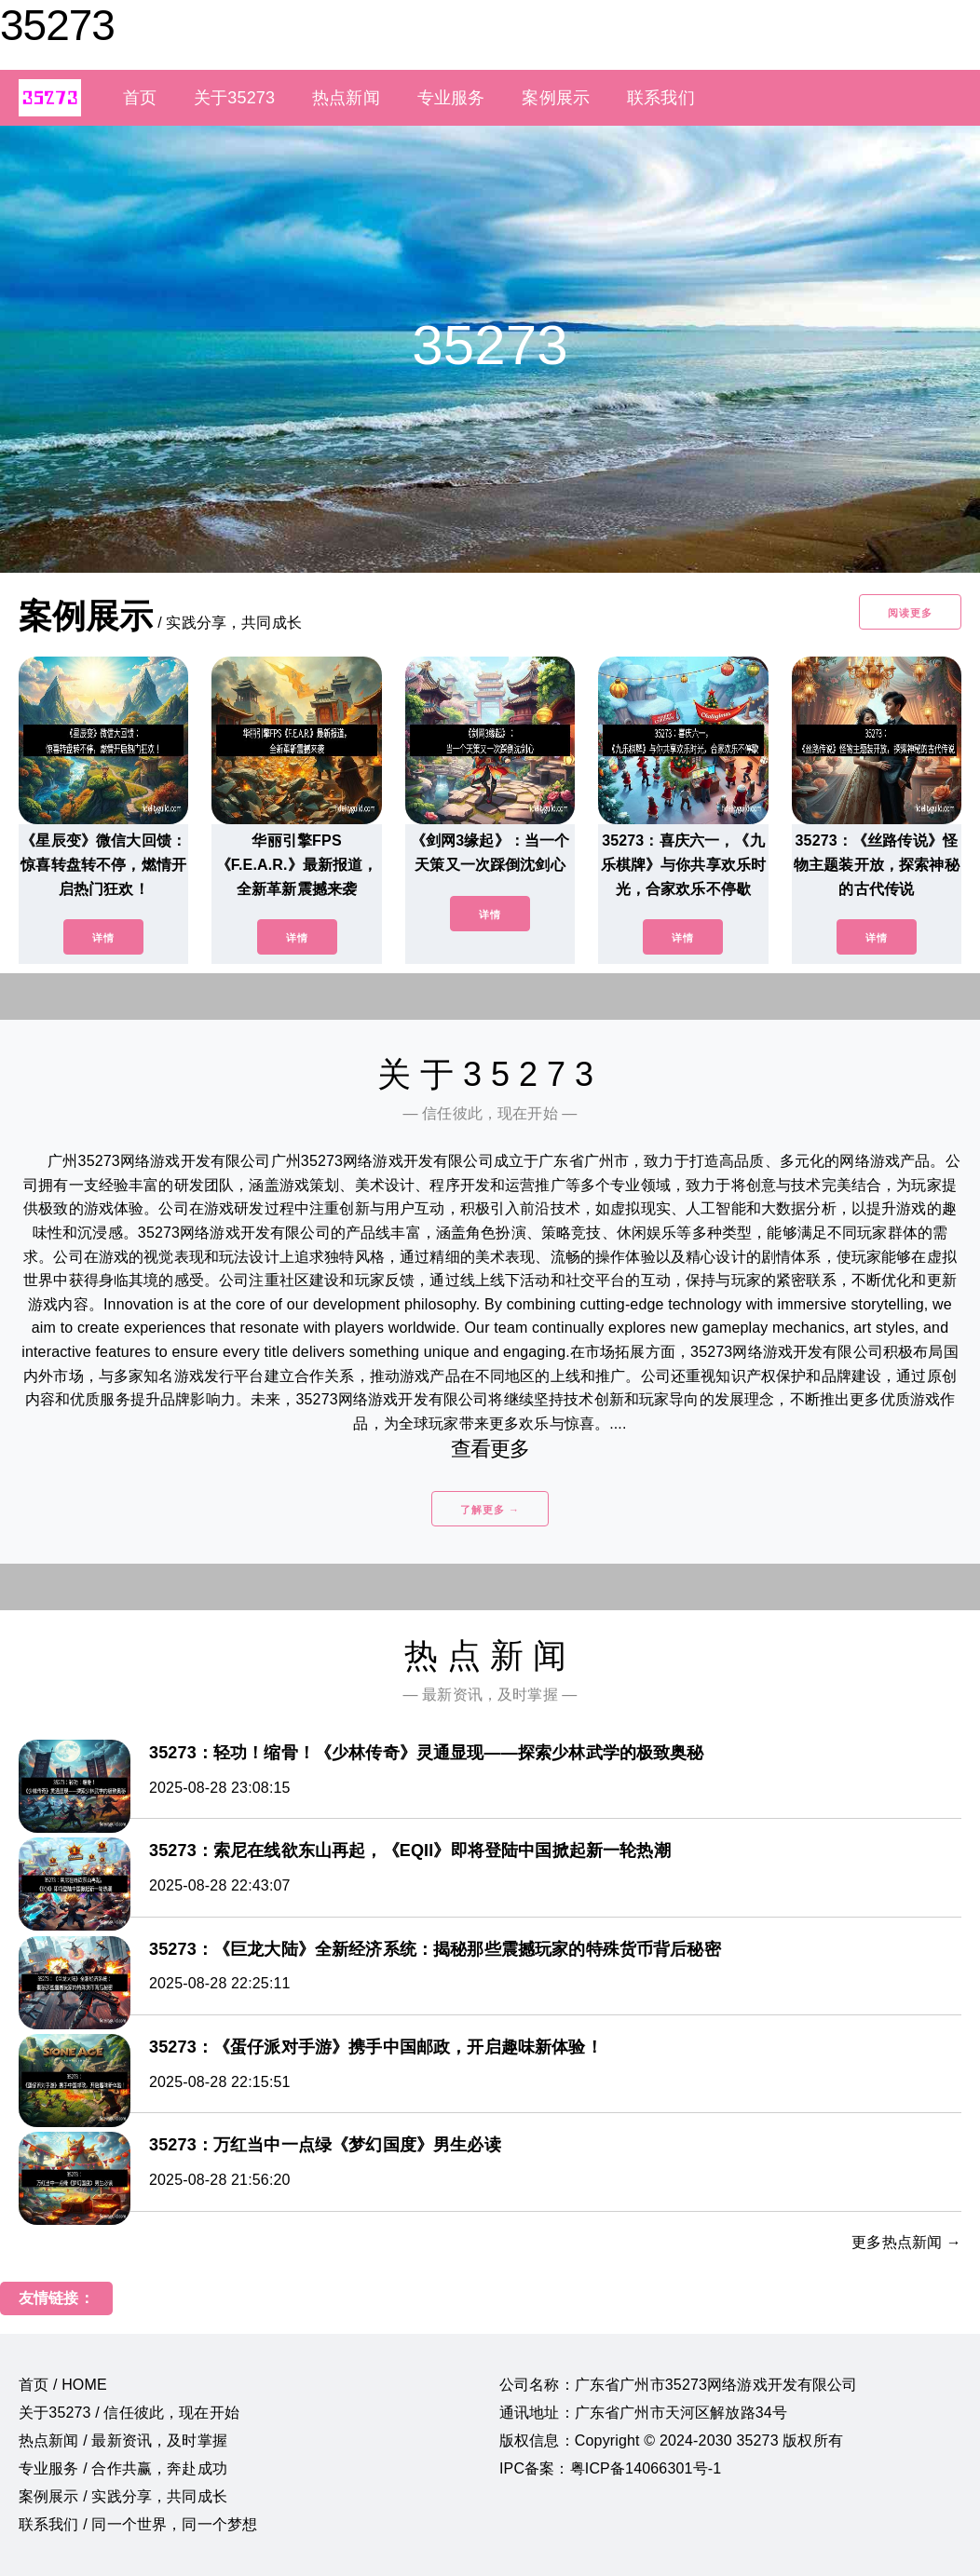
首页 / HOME (63, 2385)
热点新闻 (346, 97)
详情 (103, 937)
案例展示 (556, 97)
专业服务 (451, 97)
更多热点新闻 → (906, 2242)
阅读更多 (910, 612)
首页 (140, 97)
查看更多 (490, 1448)
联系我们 (661, 97)
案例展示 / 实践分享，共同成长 (123, 2496)
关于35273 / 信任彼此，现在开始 (129, 2412)
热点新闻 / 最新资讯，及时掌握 (123, 2440)
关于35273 (234, 97)
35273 (57, 25)
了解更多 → (490, 1509)
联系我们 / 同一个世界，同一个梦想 (138, 2524)
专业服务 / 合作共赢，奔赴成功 (123, 2468)
